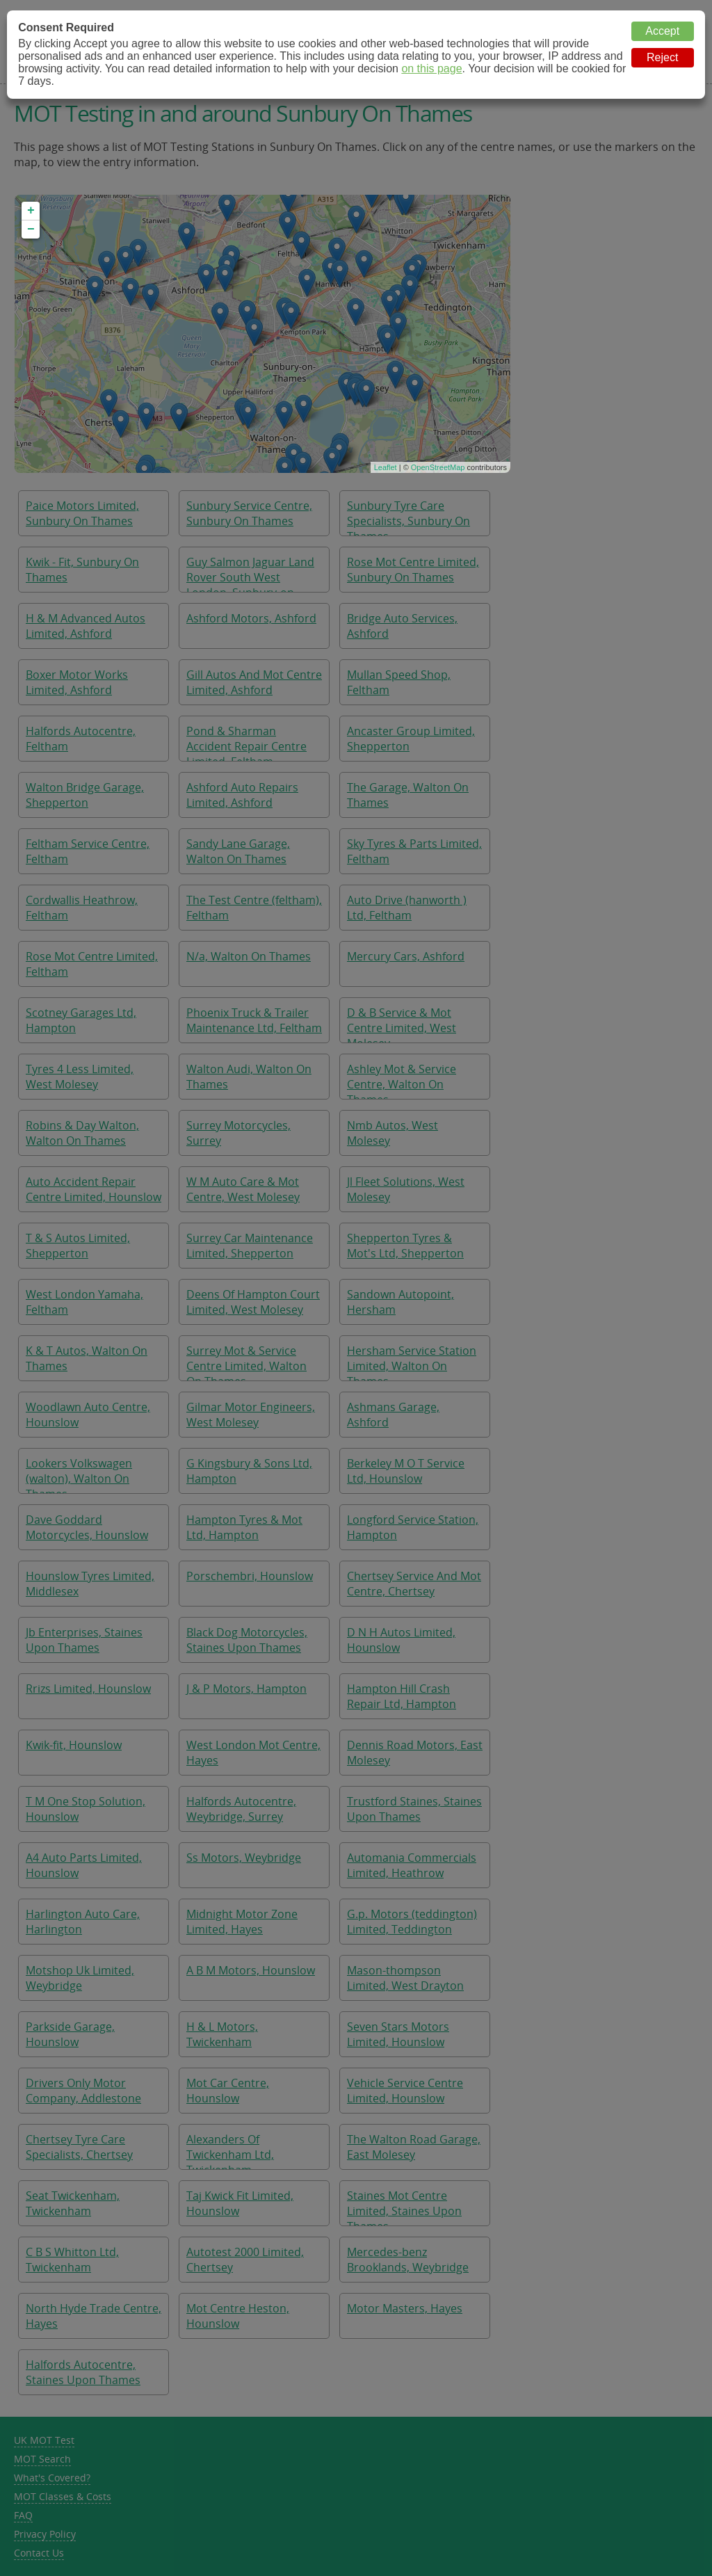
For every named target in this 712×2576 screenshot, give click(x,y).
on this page (431, 68)
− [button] (31, 229)
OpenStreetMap (438, 467)
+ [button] (31, 210)
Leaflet (385, 467)
